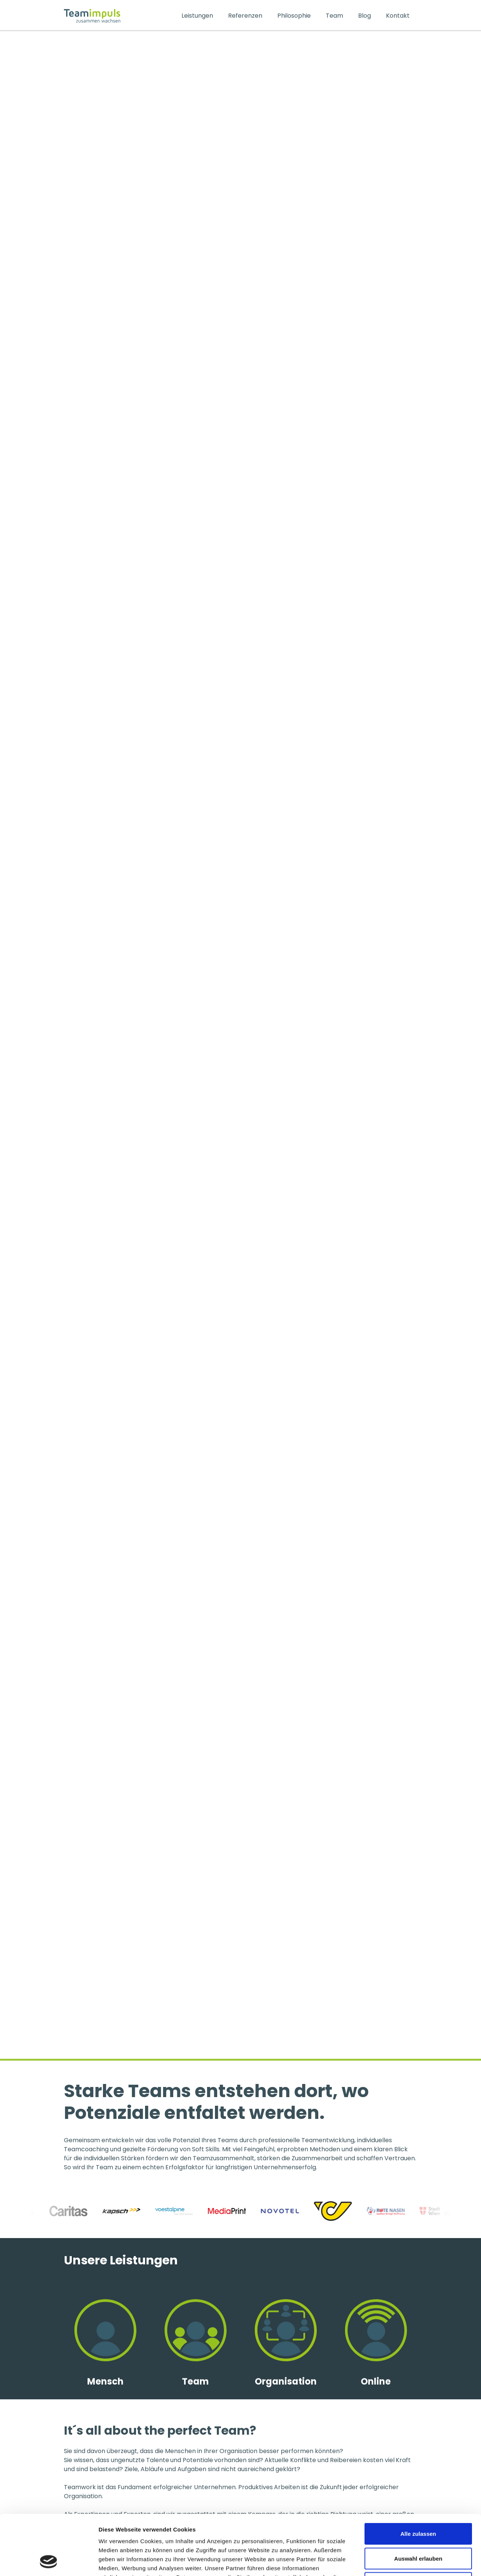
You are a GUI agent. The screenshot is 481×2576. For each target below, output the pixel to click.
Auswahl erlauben (418, 2502)
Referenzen (245, 15)
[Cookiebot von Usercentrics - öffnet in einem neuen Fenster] (49, 2561)
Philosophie (294, 15)
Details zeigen (400, 2561)
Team (334, 15)
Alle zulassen (418, 2477)
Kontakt (398, 15)
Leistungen (197, 15)
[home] (119, 16)
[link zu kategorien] (105, 2356)
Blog (364, 15)
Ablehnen (418, 2526)
